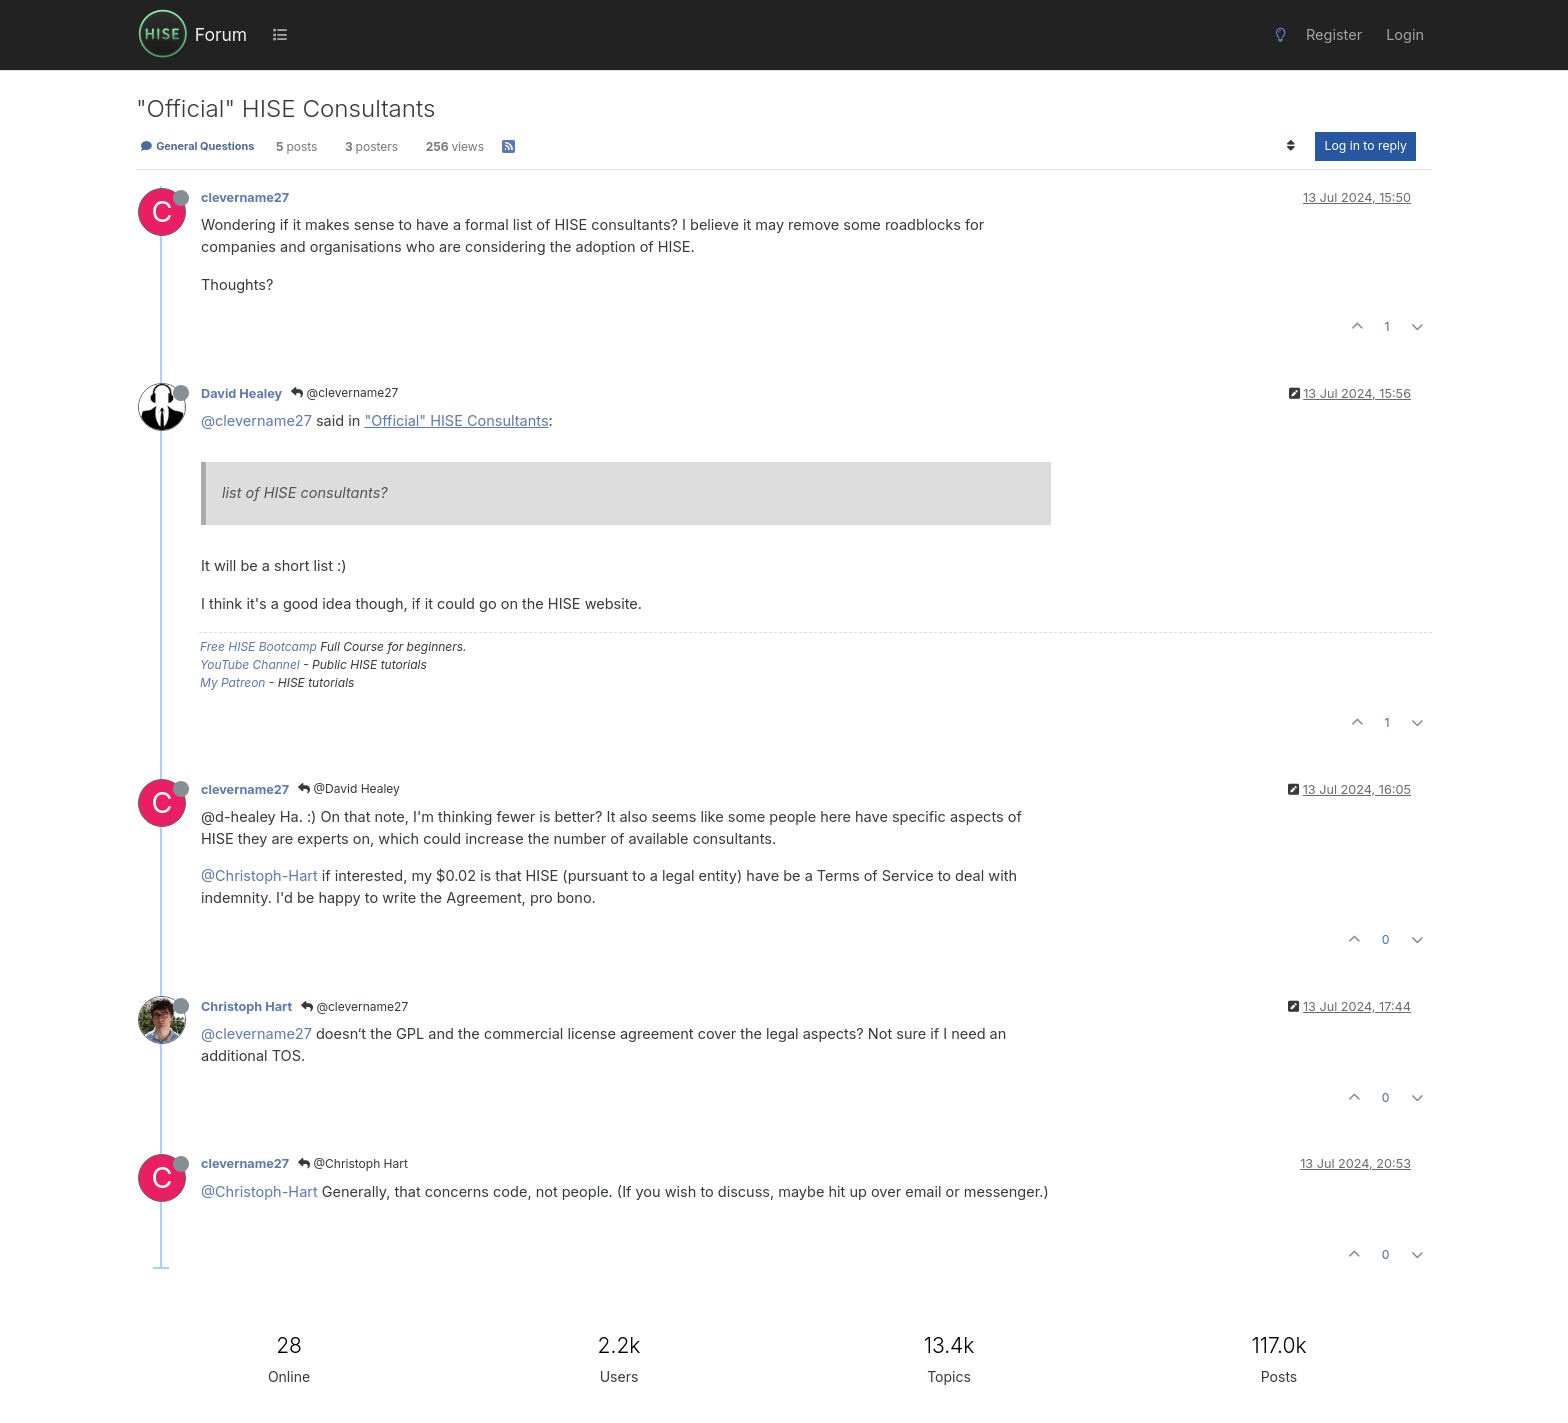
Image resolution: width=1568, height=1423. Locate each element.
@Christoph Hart (353, 1163)
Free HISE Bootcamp (258, 646)
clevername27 (245, 197)
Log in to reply (1365, 145)
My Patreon (232, 682)
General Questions (197, 146)
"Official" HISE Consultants (456, 420)
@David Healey (349, 788)
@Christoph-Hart (259, 875)
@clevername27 (344, 392)
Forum (221, 34)
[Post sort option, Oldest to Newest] (1290, 146)
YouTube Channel (250, 664)
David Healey (241, 393)
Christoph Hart (246, 1006)
